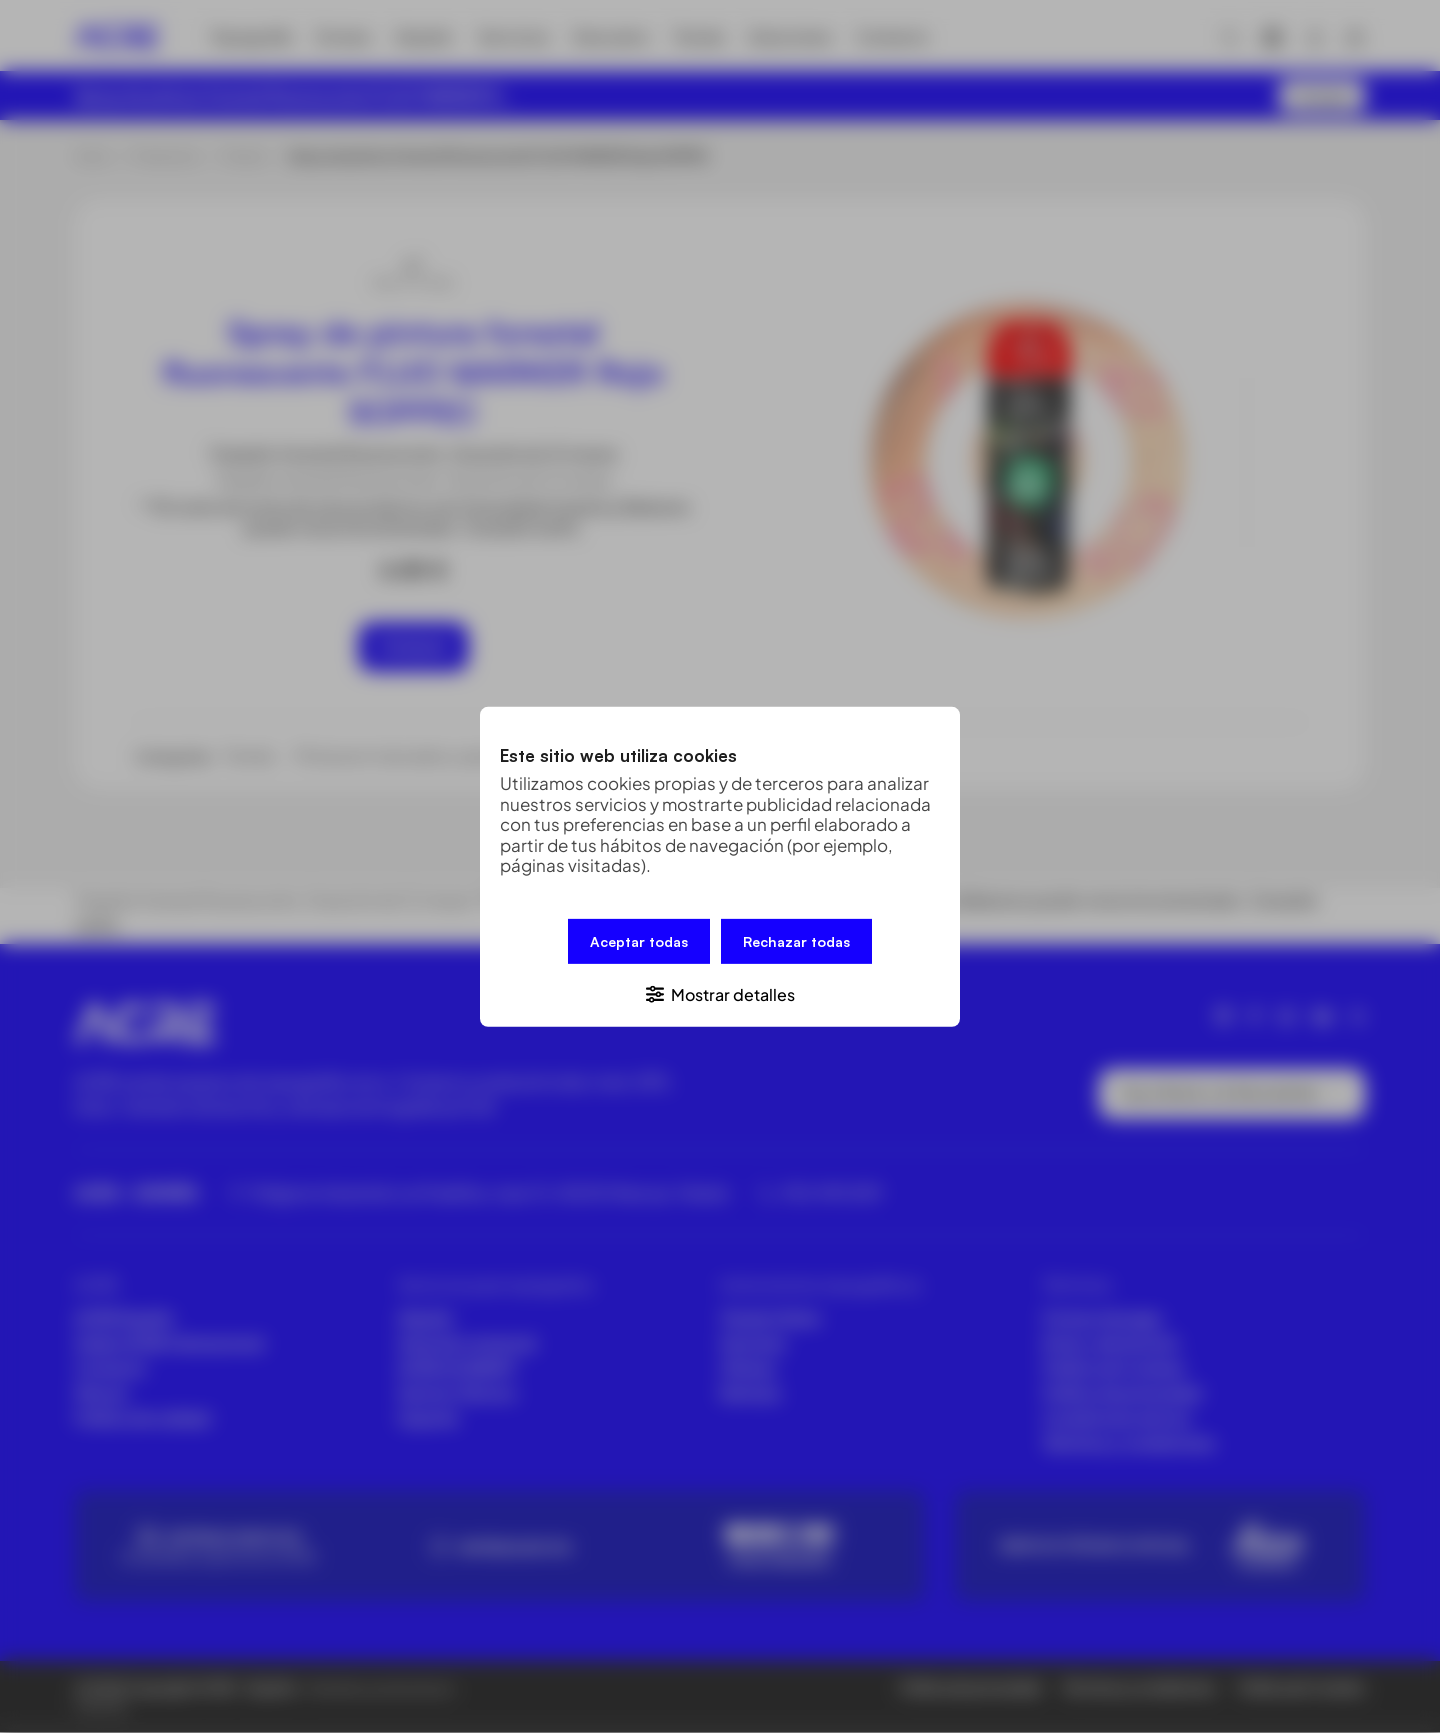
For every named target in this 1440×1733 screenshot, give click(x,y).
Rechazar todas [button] (796, 940)
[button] (720, 992)
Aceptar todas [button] (639, 940)
